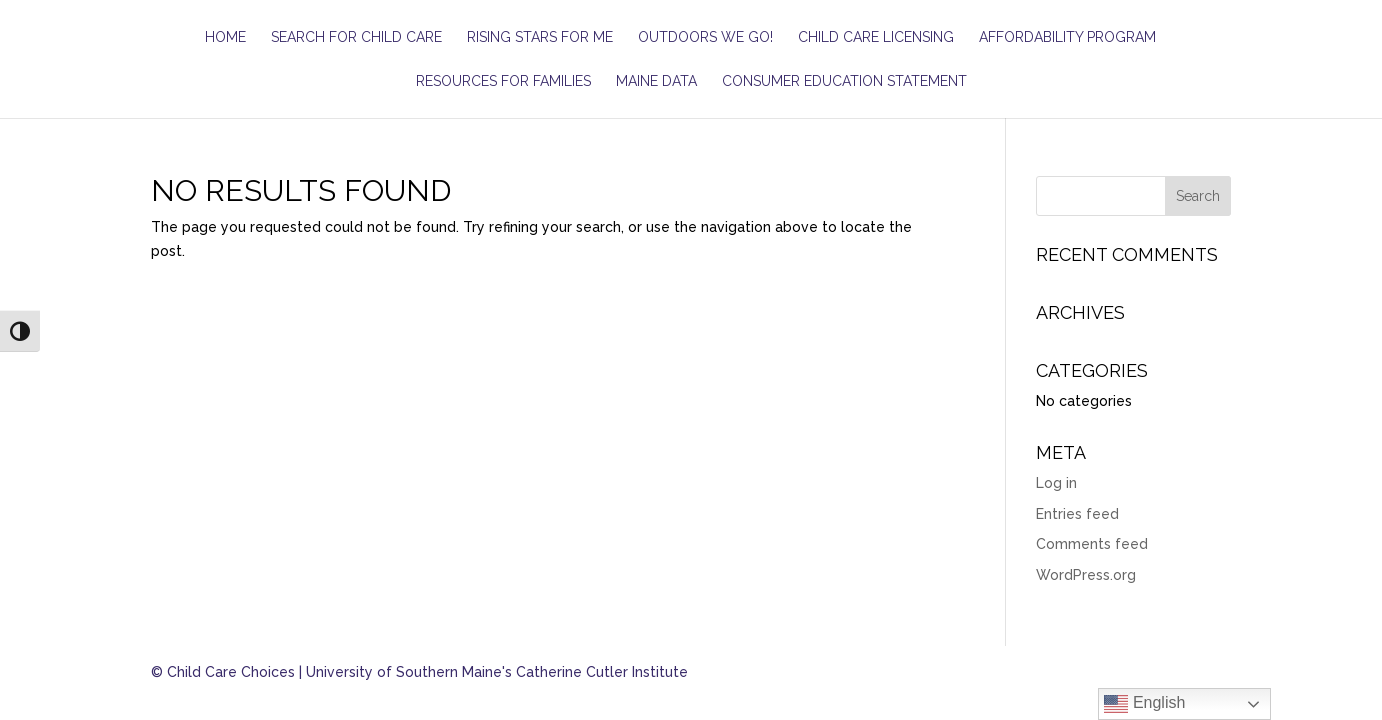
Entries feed (1077, 514)
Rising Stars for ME (540, 37)
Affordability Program (1067, 37)
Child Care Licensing (876, 37)
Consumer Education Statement (844, 81)
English (1144, 704)
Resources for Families (503, 81)
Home (225, 37)
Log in (1056, 483)
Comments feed (1092, 544)
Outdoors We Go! (705, 37)
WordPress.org (1086, 575)
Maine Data (656, 81)
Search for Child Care (356, 37)
